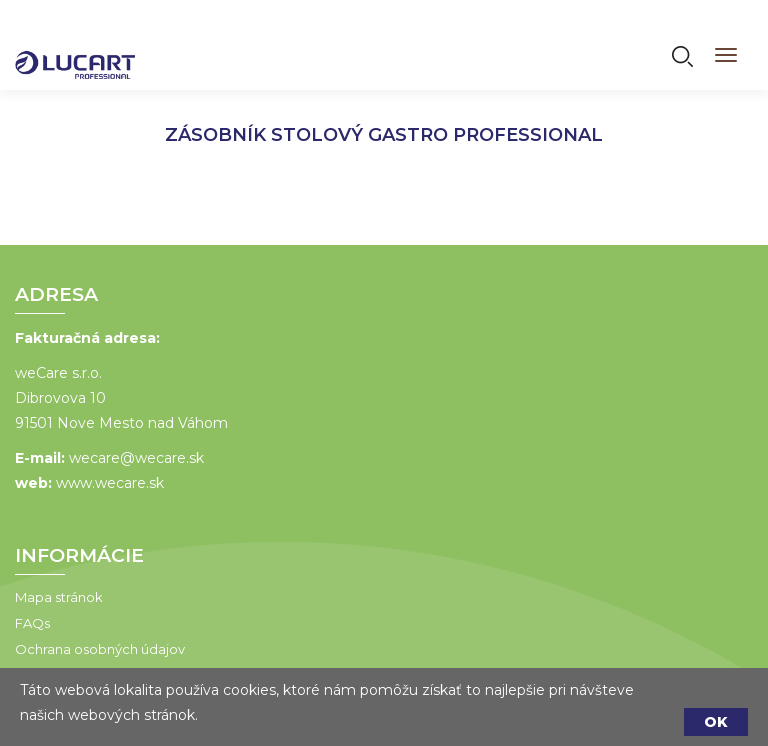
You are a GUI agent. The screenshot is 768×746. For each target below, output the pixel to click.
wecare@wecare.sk (136, 458)
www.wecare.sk (110, 483)
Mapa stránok (59, 597)
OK (716, 722)
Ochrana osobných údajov (100, 649)
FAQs (32, 623)
